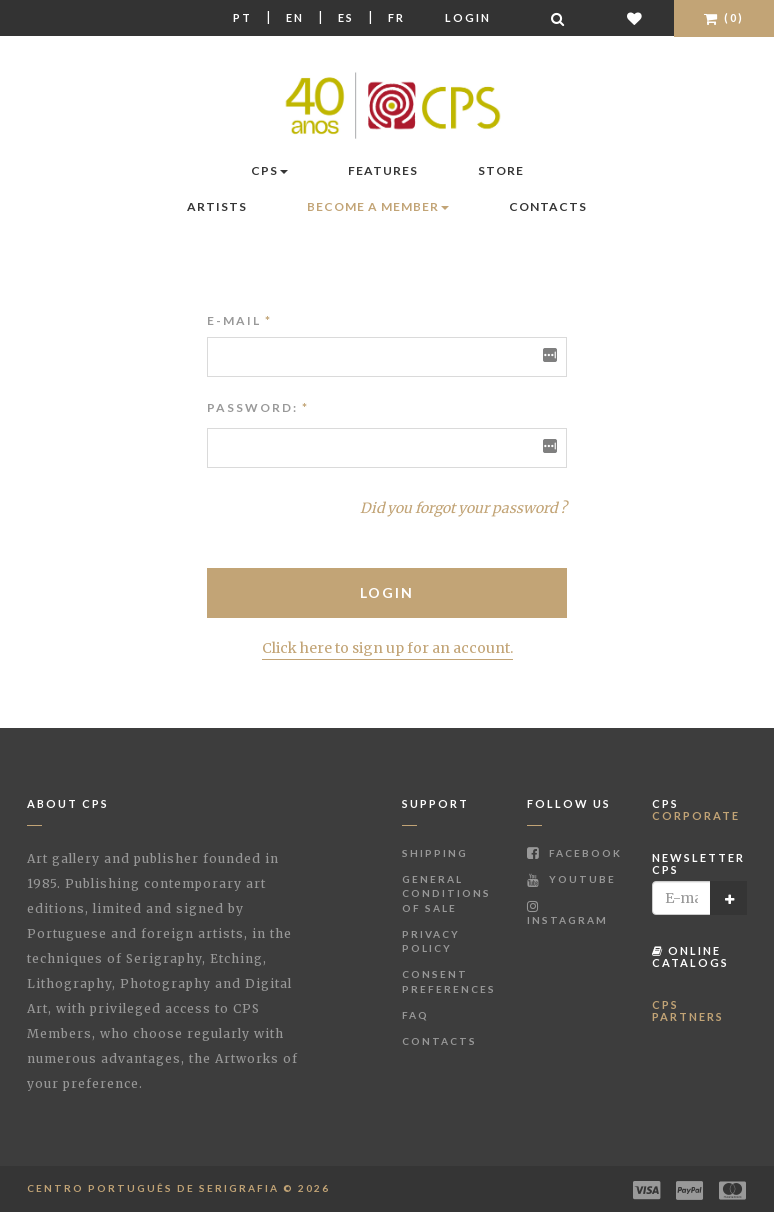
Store (501, 170)
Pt (242, 17)
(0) (724, 17)
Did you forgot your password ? (463, 508)
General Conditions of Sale (446, 893)
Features (383, 170)
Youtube (571, 879)
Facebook (574, 853)
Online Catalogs (690, 956)
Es (346, 17)
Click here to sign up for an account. (387, 648)
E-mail (239, 320)
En (295, 17)
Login (468, 17)
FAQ (415, 1015)
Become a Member (378, 206)
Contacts (548, 206)
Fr (396, 17)
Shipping (435, 853)
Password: (252, 407)
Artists (217, 206)
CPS (269, 170)
